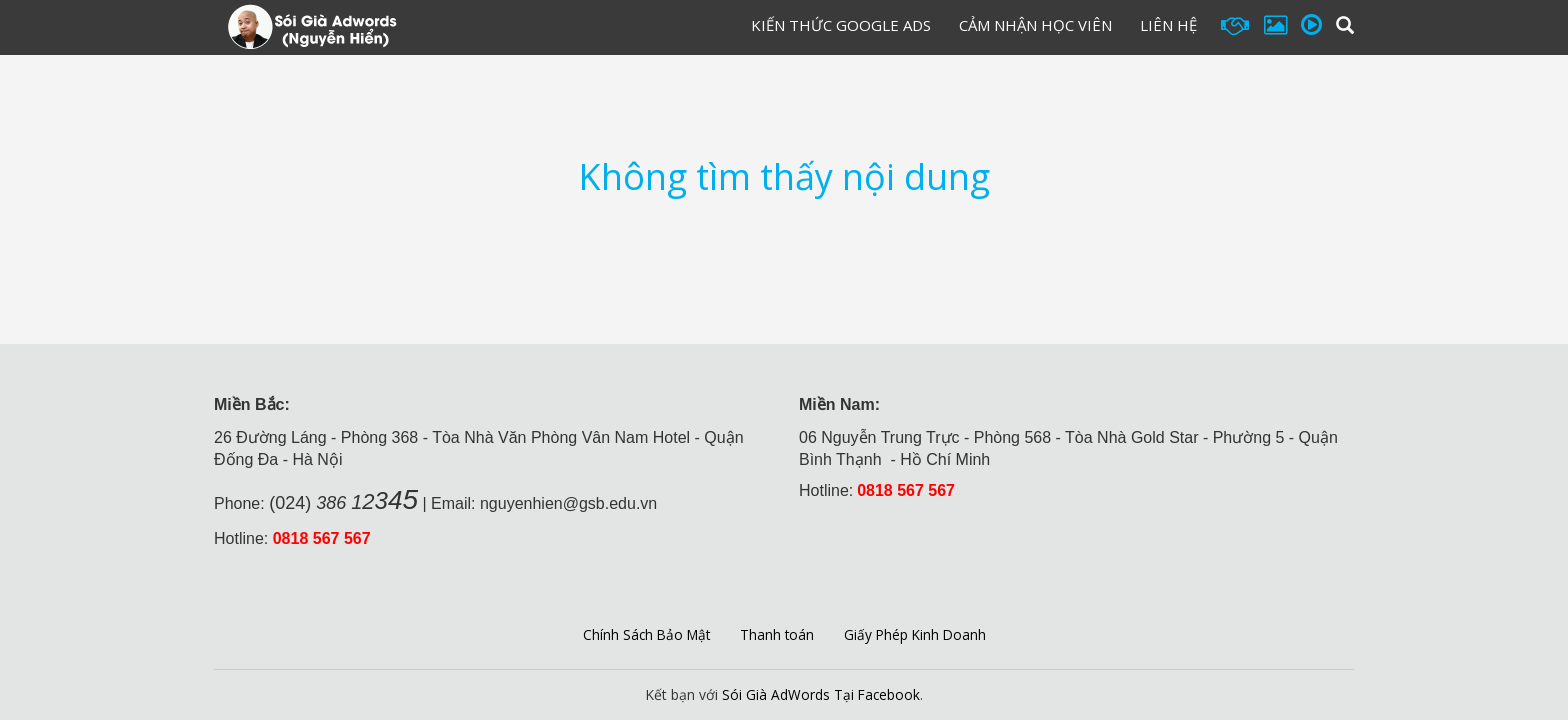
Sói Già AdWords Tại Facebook (821, 694)
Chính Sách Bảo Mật (644, 633)
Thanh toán (777, 633)
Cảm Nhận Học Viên (1035, 25)
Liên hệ (1168, 25)
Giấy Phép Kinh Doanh (917, 633)
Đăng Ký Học (657, 29)
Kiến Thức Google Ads (841, 25)
